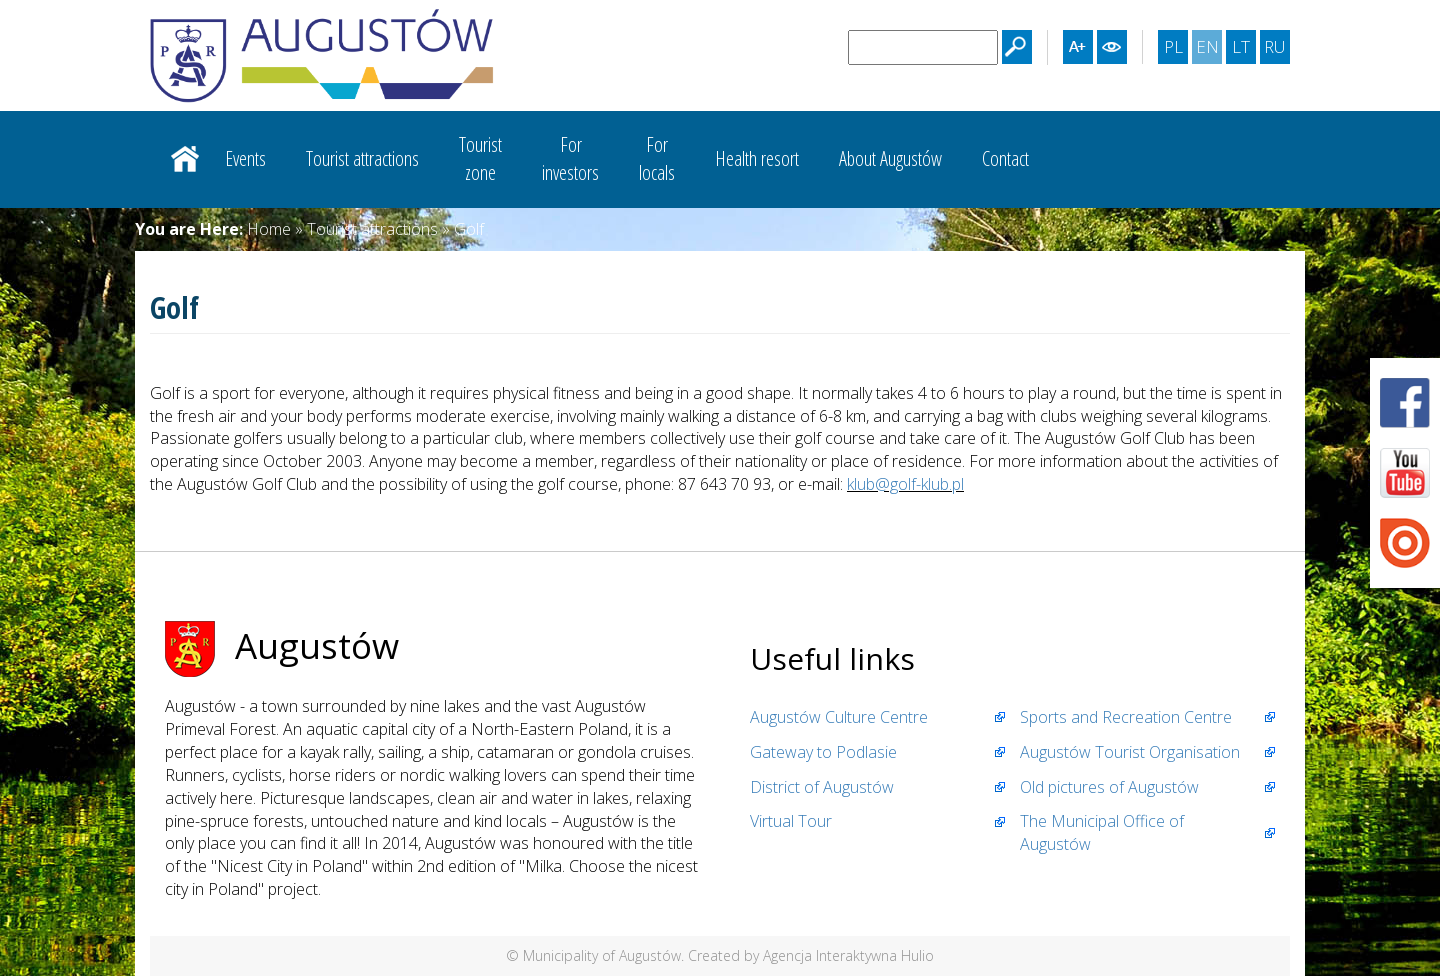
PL (1176, 49)
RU (1276, 49)
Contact (1005, 158)
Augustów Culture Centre (839, 717)
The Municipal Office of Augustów (1102, 832)
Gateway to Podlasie (823, 752)
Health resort (757, 158)
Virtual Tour (791, 821)
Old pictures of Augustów (1109, 787)
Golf (469, 229)
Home (269, 229)
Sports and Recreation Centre (1126, 717)
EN (1209, 49)
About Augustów (890, 158)
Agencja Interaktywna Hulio (848, 955)
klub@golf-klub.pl (905, 484)
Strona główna (185, 159)
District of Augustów (822, 787)
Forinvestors (570, 159)
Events (245, 158)
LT (1243, 49)
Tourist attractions (362, 158)
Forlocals (657, 159)
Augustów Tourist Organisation (1130, 752)
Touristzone (480, 159)
